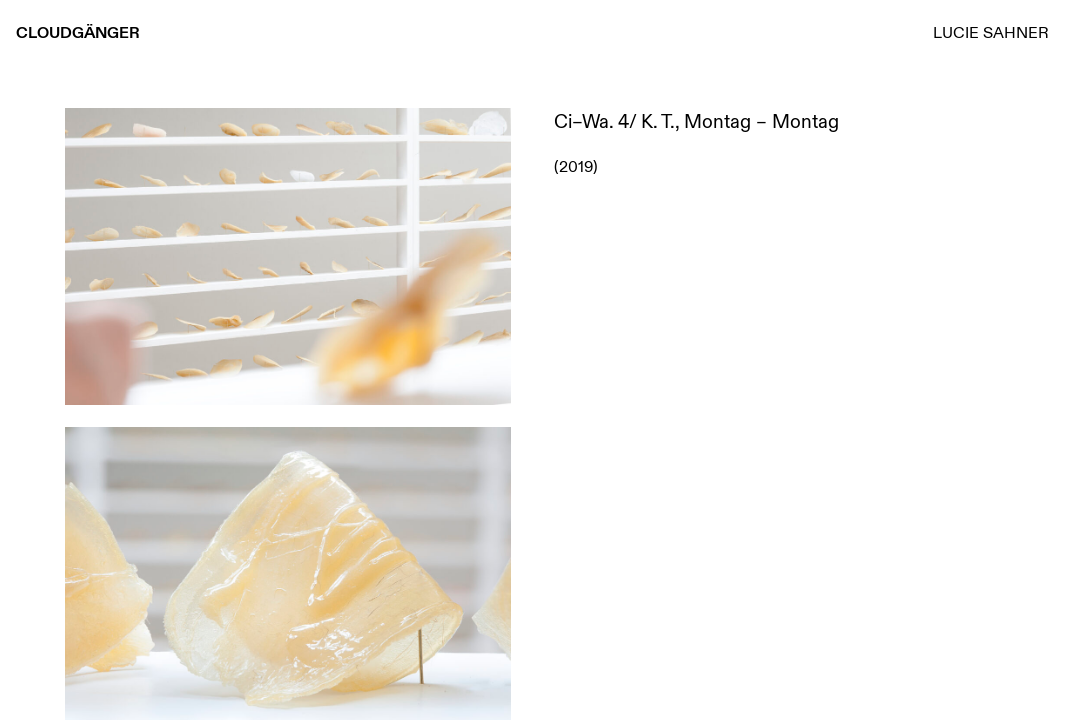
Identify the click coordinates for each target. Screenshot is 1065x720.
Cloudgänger (78, 32)
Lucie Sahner (991, 32)
